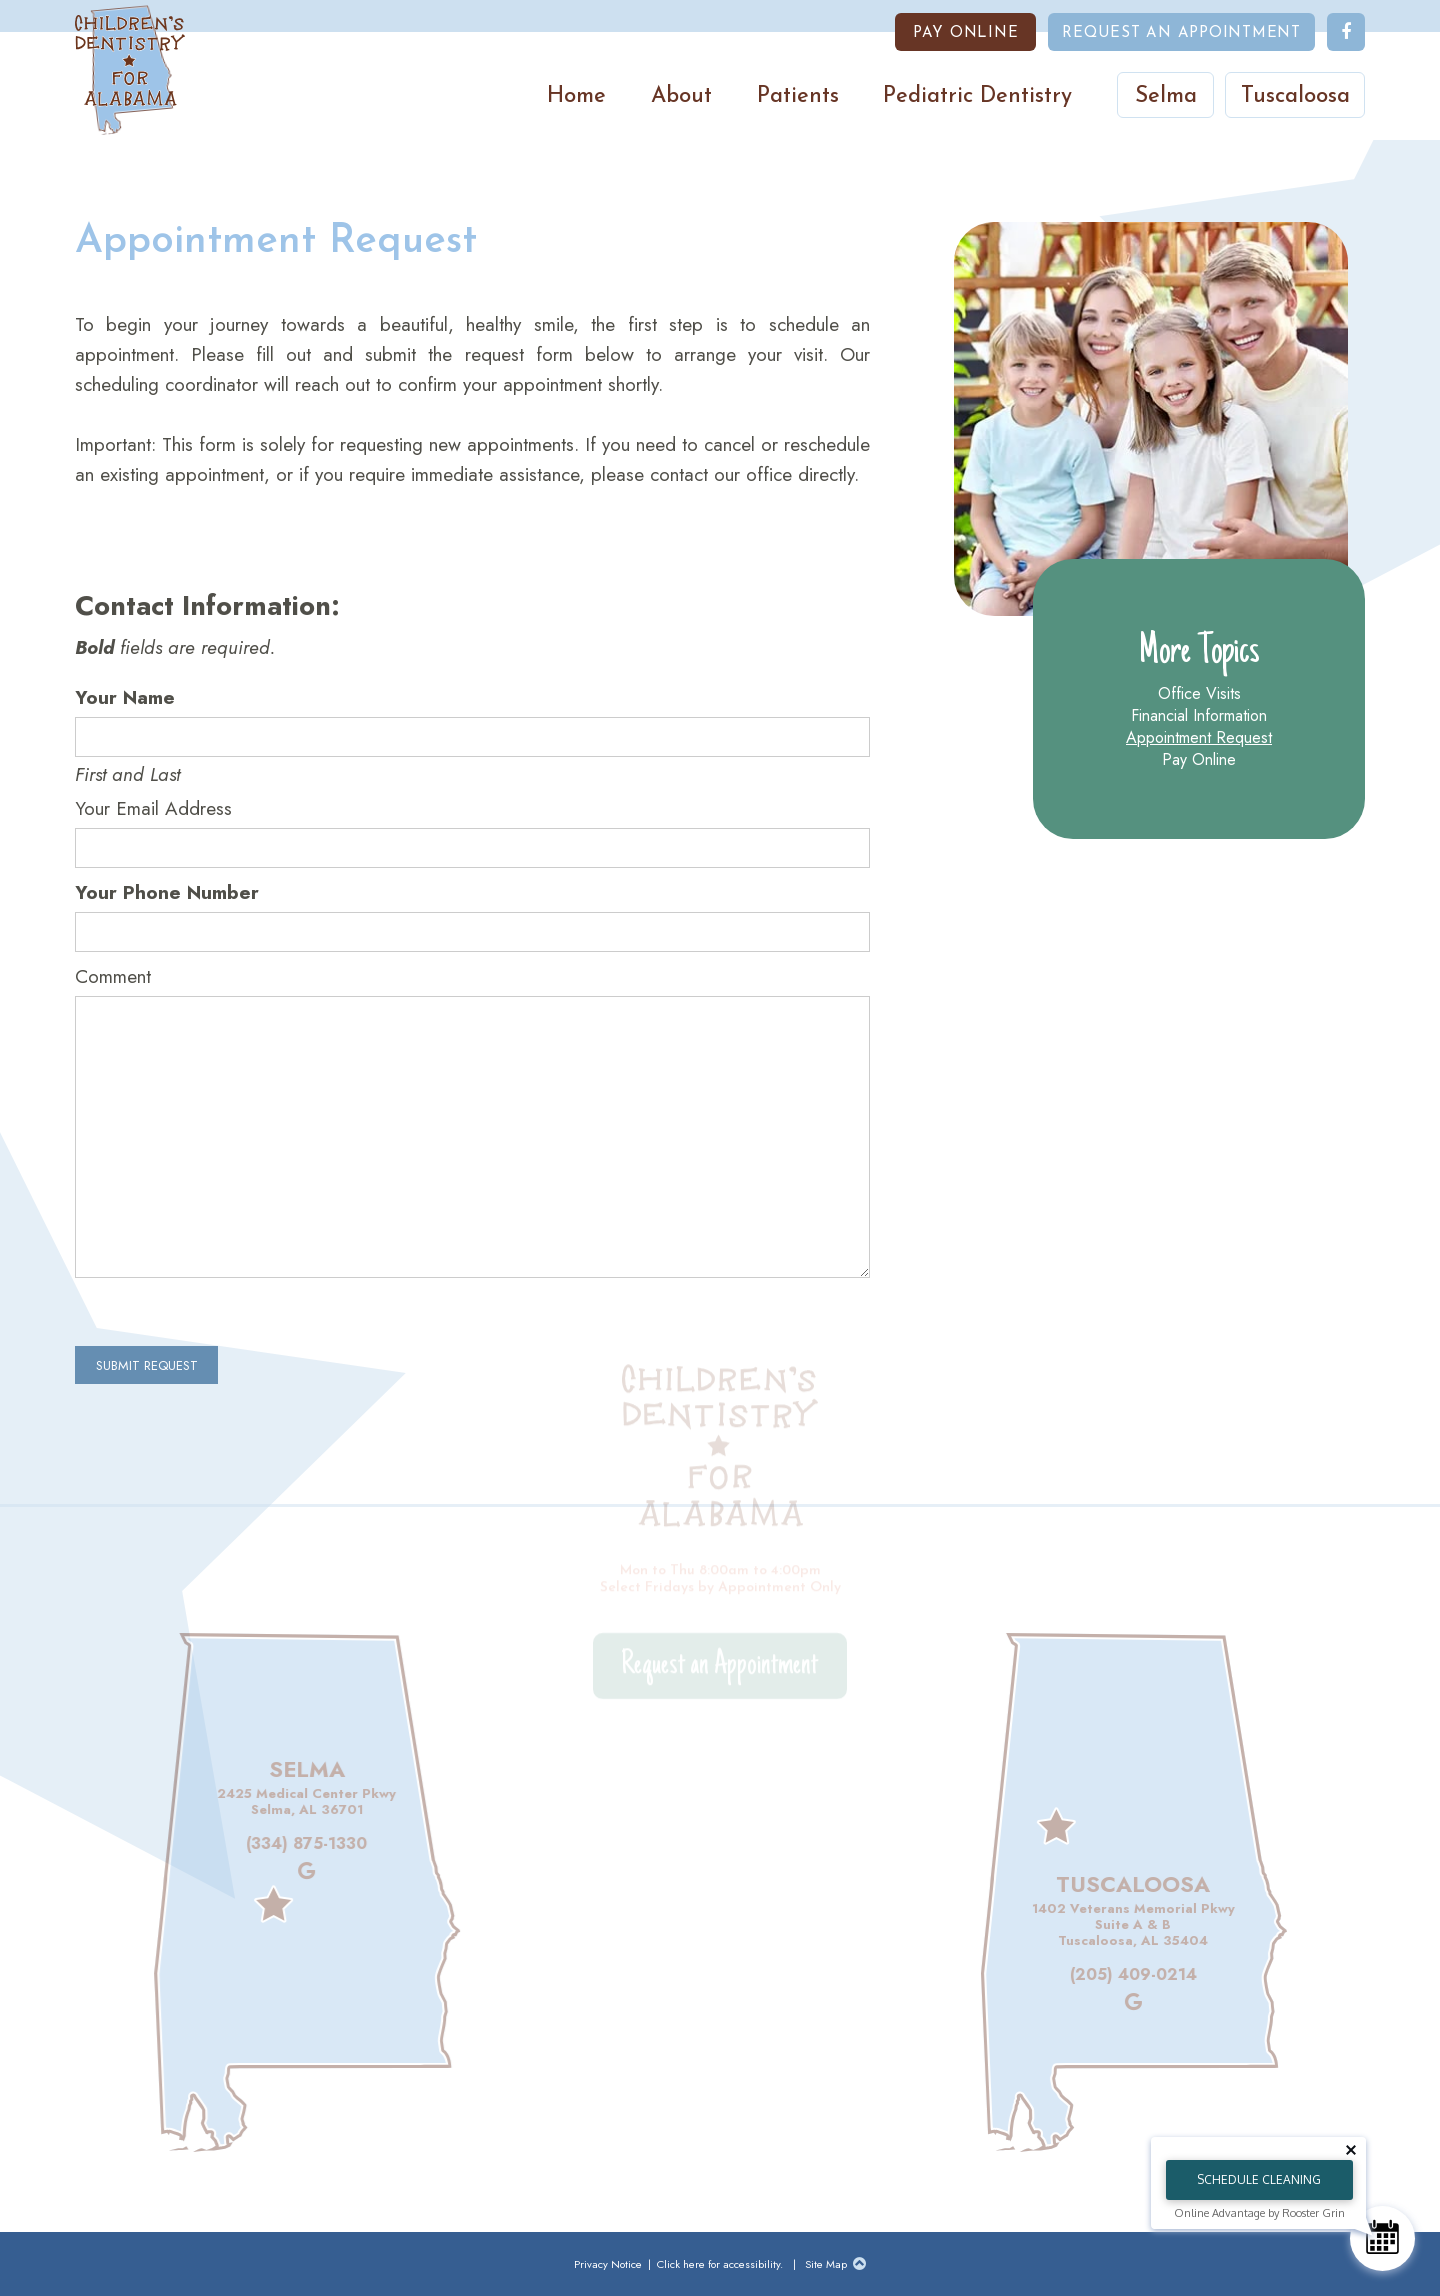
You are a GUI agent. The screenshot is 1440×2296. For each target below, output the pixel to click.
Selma (1166, 96)
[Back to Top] (859, 2264)
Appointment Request (1199, 738)
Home (576, 96)
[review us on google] (277, 1871)
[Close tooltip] (1351, 2150)
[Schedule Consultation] (1382, 2238)
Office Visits (1199, 694)
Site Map (826, 2264)
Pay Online (1199, 760)
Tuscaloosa (1295, 96)
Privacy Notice (609, 2264)
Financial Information (1199, 716)
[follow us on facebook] (1346, 32)
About (681, 96)
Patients (798, 96)
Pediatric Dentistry (977, 96)
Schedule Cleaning (1259, 2179)
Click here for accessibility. (720, 2264)
